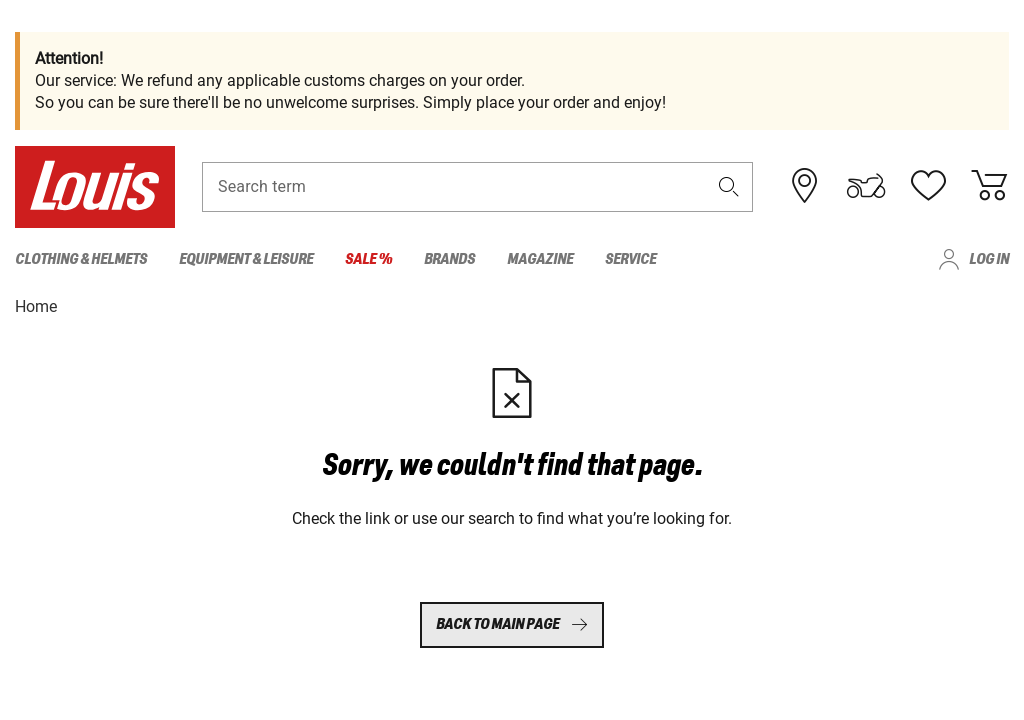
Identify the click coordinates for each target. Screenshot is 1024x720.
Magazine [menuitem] (540, 259)
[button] (729, 186)
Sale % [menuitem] (368, 259)
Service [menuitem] (630, 259)
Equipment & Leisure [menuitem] (246, 259)
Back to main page (512, 624)
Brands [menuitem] (449, 259)
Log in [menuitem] (989, 259)
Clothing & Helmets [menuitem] (81, 259)
